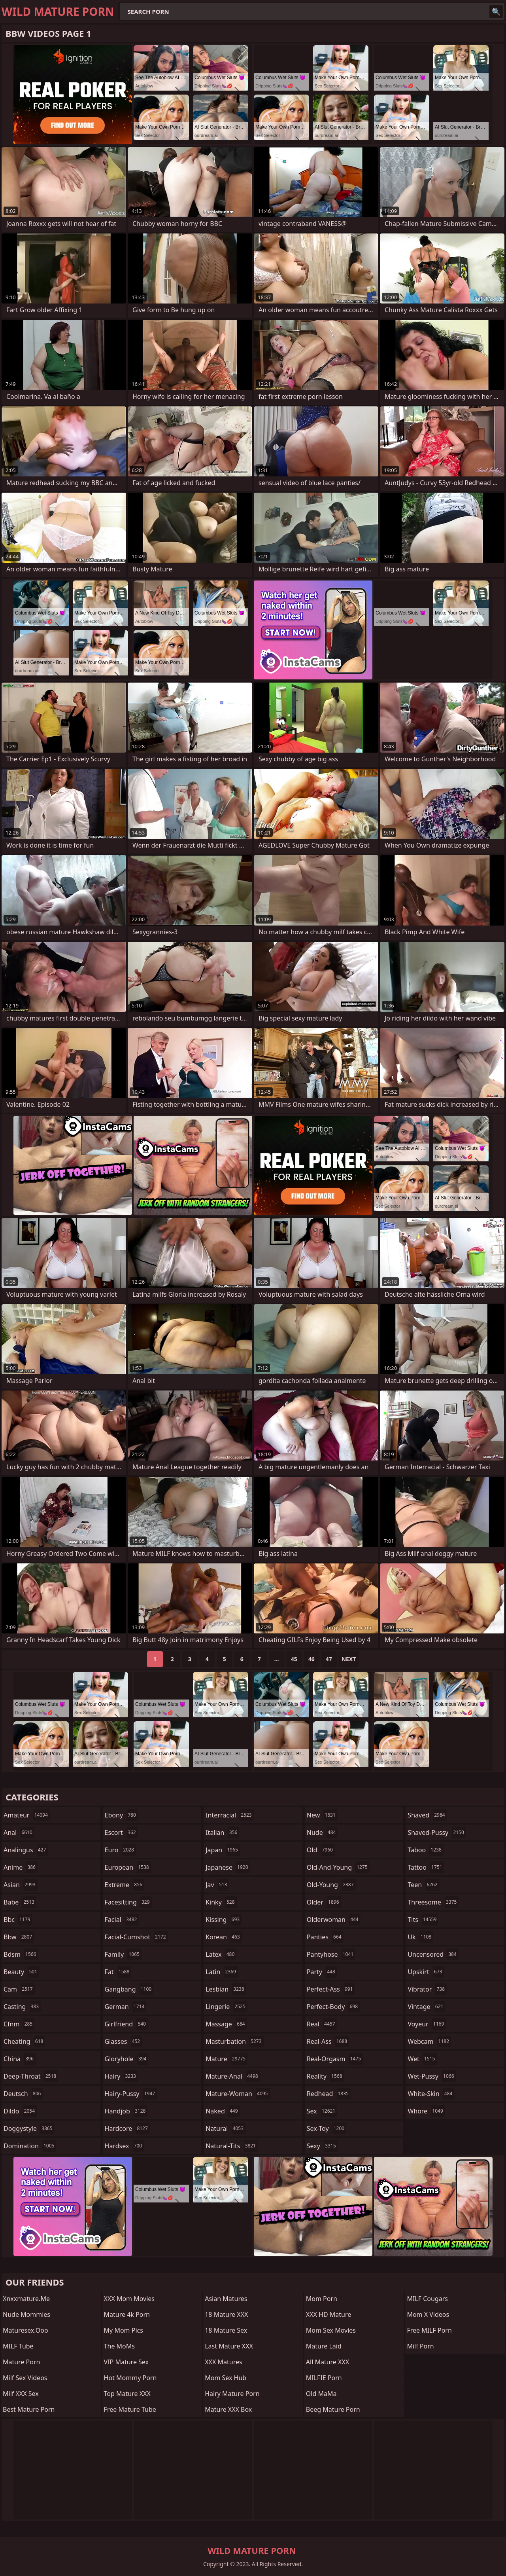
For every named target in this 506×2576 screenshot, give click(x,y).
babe (20, 1902)
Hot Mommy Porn (130, 2377)
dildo (20, 2111)
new (322, 1815)
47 (329, 1659)
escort (121, 1832)
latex (221, 1954)
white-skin (431, 2094)
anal (19, 1832)
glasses (123, 2041)
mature (226, 2059)
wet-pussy (432, 2076)
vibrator (427, 1989)
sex (322, 2111)
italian (222, 1832)
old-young (331, 1885)
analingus (26, 1850)
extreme (124, 1885)
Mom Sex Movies (331, 2330)
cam (19, 1989)
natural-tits (232, 2146)
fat (118, 1972)
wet (422, 2059)
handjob (126, 2111)
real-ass (328, 2041)
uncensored (433, 1954)
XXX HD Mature (328, 2314)
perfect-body (333, 2007)
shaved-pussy (437, 1832)
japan (223, 1850)
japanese (228, 1867)
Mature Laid (324, 2346)
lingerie (226, 2007)
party (322, 1972)
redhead (329, 2094)
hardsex (124, 2146)
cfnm (19, 2024)
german (126, 2007)
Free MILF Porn (429, 2330)
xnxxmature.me (26, 2298)
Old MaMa (321, 2393)
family (123, 1954)
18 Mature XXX (226, 2314)
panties (325, 1937)
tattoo (426, 1867)
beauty (21, 1972)
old (321, 1850)
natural (225, 2128)
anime (21, 1867)
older (324, 1902)
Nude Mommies (26, 2314)
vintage (426, 2007)
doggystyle (29, 2128)
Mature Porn (21, 2362)
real (322, 2024)
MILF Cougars (427, 2298)
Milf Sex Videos (25, 2377)
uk (420, 1937)
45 (294, 1659)
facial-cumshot (136, 1937)
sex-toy (326, 2128)
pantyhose (331, 1954)
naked (223, 2111)
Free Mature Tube (130, 2409)
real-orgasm (335, 2059)
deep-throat (31, 2076)
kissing (224, 1919)
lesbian (226, 1989)
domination (30, 2146)
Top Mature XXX (127, 2393)
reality (325, 2076)
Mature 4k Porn (127, 2314)
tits (423, 1919)
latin (222, 1972)
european (128, 1867)
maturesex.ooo (25, 2330)
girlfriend (126, 2024)
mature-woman (238, 2094)
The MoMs (119, 2346)
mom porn (321, 2298)
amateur (27, 1815)
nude (322, 1832)
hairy (121, 2076)
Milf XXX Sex (21, 2393)
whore (426, 2111)
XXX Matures (223, 2362)
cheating (24, 2041)
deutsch (23, 2094)
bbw (19, 1937)
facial (122, 1919)
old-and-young (338, 1867)
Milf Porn (420, 2346)
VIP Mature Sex (126, 2362)
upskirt (426, 1972)
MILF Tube (18, 2346)
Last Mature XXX (229, 2346)
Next (349, 1659)
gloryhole (127, 2059)
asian (21, 1885)
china (20, 2059)
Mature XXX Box (228, 2409)
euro (120, 1850)
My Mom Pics (123, 2330)
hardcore (127, 2128)
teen (423, 1885)
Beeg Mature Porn (333, 2409)
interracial (230, 1815)
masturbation (234, 2041)
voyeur (427, 2024)
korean (224, 1937)
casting (22, 2007)
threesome (433, 1902)
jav (217, 1885)
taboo (425, 1850)
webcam (429, 2041)
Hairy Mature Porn (232, 2393)
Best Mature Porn (29, 2409)
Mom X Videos (428, 2314)
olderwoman (334, 1919)
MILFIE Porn (324, 2377)
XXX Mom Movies (129, 2298)
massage (226, 2024)
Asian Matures (226, 2298)
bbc (18, 1919)
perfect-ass (331, 1989)
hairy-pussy (131, 2094)
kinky (221, 1902)
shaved (427, 1815)
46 (311, 1659)
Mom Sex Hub (225, 2377)
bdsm (21, 1954)
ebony (121, 1815)
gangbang (129, 1989)
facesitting (128, 1902)
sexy (322, 2146)
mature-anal (233, 2076)
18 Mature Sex (226, 2330)
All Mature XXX (327, 2362)
